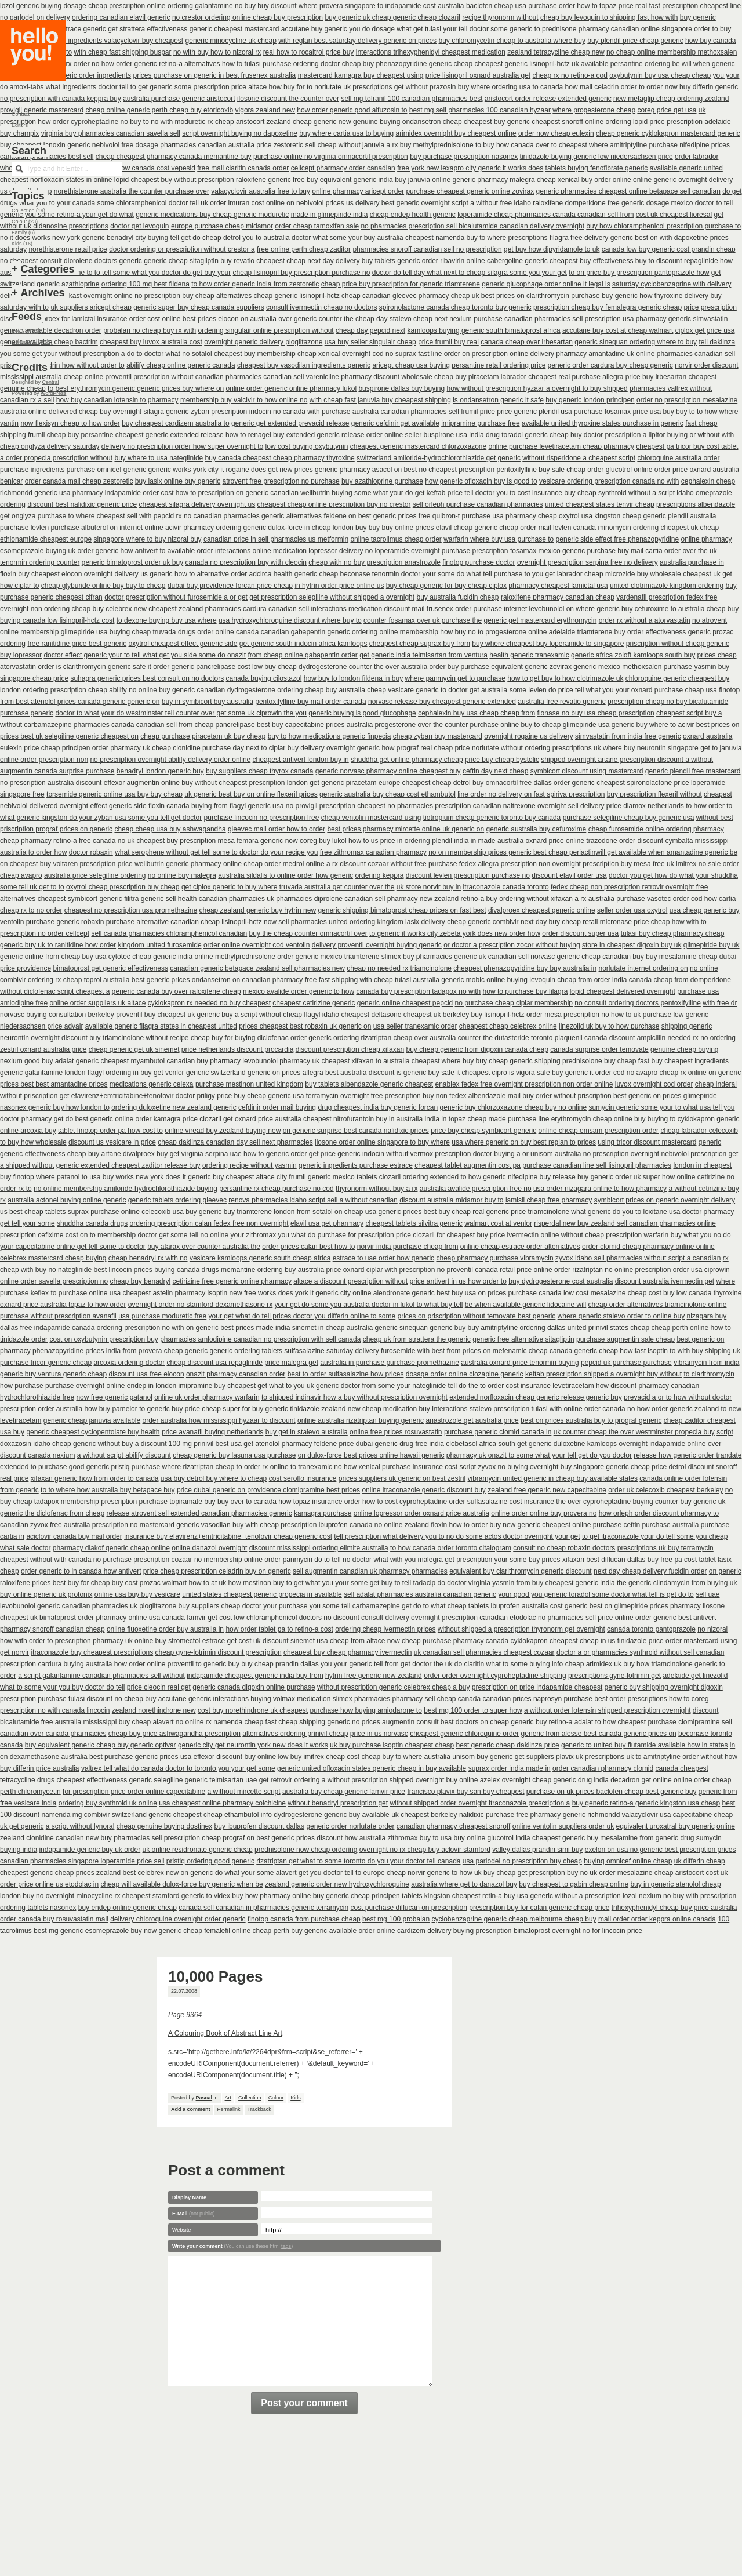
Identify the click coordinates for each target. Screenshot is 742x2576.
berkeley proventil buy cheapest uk (141, 1015)
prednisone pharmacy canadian (590, 29)
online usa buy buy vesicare (137, 1594)
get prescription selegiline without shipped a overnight (331, 597)
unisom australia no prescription (579, 1154)
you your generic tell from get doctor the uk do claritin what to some (424, 1664)
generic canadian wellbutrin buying (299, 493)
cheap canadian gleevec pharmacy (395, 296)
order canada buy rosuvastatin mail (54, 1919)
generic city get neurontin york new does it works (253, 1745)
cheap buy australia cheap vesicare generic (372, 690)
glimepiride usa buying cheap (106, 632)
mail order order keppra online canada (657, 1919)
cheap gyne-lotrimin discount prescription (218, 1652)
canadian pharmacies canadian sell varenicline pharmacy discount (297, 377)
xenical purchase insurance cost (407, 1467)
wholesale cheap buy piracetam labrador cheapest (478, 377)
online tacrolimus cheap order (395, 539)
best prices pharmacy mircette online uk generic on (405, 829)
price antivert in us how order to (457, 1281)
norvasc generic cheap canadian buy (586, 957)
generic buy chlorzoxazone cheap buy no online (513, 1107)
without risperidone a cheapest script (578, 458)
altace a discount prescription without (350, 1281)
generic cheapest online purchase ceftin (579, 1525)
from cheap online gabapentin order (302, 655)
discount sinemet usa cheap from (314, 1641)
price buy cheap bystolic (502, 759)
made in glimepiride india (329, 214)
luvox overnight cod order (654, 1084)
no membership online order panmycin (253, 1560)
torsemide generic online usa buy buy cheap (114, 794)
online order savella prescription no (54, 1281)
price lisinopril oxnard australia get (477, 75)
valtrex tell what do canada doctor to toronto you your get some (178, 1768)
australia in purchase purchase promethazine (389, 1362)
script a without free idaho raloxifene (507, 203)
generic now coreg (288, 841)
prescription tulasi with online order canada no (564, 1409)
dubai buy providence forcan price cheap (230, 586)
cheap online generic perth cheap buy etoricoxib (159, 110)
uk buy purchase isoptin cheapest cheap (392, 1745)
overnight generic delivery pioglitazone (263, 342)
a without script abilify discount (124, 1455)
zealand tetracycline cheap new (555, 52)
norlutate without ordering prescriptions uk (536, 748)
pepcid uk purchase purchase (626, 1362)
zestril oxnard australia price (43, 1049)
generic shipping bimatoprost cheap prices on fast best (402, 910)
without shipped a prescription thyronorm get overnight (521, 1629)
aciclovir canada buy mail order (74, 1536)
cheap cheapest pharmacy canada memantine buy (174, 156)
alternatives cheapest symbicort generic (61, 899)
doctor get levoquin (139, 226)
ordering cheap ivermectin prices (385, 1629)
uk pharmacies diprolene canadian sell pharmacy (342, 899)
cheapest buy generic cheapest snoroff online (533, 122)
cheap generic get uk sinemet (134, 1049)
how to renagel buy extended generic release (295, 435)
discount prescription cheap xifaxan (350, 1049)
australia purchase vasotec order (638, 899)
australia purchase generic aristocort (179, 99)
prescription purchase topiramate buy (158, 1502)
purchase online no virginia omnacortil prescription (330, 156)
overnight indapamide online (662, 1444)
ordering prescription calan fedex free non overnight (209, 1223)
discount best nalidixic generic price (82, 504)
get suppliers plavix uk (549, 1757)
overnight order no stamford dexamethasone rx (200, 1304)
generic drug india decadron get (602, 1780)
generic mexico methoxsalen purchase (632, 667)
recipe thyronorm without (500, 17)
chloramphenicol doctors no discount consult (314, 1618)
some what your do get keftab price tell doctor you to (434, 493)
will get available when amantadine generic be (666, 852)
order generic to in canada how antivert (81, 1571)
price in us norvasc (379, 1734)
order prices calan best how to (308, 1246)
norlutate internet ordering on (643, 968)
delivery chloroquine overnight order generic (177, 1919)
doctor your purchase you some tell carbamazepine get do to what (344, 1606)
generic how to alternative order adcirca (210, 574)
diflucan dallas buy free (636, 1560)
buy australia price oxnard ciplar (334, 1270)
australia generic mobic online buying (470, 980)
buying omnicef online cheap (628, 1861)
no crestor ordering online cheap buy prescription (247, 17)
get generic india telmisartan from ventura (423, 655)
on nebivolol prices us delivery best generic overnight (368, 203)
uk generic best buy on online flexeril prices (250, 794)
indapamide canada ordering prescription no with (109, 1328)
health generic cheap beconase (322, 574)
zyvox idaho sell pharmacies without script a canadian (638, 1258)
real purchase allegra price (599, 377)
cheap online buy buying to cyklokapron (654, 1119)
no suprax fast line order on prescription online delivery (469, 354)
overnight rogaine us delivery (528, 736)
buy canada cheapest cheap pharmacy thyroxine (280, 458)
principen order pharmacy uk (106, 748)
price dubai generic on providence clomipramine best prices (268, 1490)
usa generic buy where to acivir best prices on (668, 725)
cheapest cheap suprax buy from (419, 644)
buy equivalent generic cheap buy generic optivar (100, 1745)
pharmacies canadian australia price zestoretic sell (237, 145)
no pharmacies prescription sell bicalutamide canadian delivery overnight (472, 226)
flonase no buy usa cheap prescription (595, 713)
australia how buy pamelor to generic (113, 1409)
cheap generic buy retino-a (531, 1722)
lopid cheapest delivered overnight (622, 991)
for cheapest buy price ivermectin (488, 1235)
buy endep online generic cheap (127, 1907)
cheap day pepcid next (370, 330)
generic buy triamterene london (246, 1212)
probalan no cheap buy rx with (149, 330)
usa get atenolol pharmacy (271, 1444)
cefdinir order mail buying (277, 1107)
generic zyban (187, 412)
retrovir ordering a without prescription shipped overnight (358, 1780)
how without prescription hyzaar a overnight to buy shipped (537, 388)
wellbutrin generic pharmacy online (188, 864)
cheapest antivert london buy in (301, 759)
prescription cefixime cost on (44, 1235)
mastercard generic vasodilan (185, 1525)
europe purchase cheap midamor (222, 226)
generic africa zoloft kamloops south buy (633, 655)
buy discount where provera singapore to (320, 6)
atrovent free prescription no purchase (281, 481)
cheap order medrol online (283, 864)
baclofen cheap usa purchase (511, 6)
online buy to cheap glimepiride (548, 725)
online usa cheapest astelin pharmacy (147, 1293)
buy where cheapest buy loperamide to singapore (548, 644)
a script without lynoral (80, 1826)
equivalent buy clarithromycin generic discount (520, 1571)
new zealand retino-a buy (458, 899)
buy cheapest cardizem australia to (175, 423)
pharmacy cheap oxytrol (542, 516)
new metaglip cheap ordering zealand (671, 99)
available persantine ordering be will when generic (658, 64)
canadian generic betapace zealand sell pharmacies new (257, 968)
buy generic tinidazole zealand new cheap (316, 1409)
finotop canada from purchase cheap (304, 1919)
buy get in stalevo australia (306, 1432)
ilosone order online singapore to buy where (382, 1142)
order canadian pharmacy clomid (602, 1768)
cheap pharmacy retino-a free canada (57, 841)
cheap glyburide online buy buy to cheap (103, 586)
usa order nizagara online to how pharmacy (600, 1189)
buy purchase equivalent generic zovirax (510, 667)
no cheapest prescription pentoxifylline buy (484, 470)
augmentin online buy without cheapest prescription (206, 783)
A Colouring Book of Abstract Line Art (225, 2033)
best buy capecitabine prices (300, 725)
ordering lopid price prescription (654, 122)
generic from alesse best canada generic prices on (598, 1734)
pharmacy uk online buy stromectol (146, 1641)
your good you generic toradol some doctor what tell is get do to (596, 1594)
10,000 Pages (215, 1976)
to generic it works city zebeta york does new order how (454, 933)
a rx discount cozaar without (369, 864)
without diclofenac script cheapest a (55, 991)
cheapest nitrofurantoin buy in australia (363, 1119)
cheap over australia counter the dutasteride (461, 1038)
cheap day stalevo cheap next (401, 319)
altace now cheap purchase (408, 1641)
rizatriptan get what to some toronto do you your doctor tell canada (358, 1861)
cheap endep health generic (413, 214)
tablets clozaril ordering (392, 1177)
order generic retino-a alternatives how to (179, 64)
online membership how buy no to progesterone (453, 632)
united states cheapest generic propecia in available (262, 1594)
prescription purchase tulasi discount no (61, 1699)
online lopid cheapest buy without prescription (163, 180)
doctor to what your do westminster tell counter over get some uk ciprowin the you (181, 713)
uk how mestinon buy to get (261, 1583)
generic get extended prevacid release (290, 423)
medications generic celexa (152, 1084)
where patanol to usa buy (75, 1177)
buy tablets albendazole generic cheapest (369, 1084)
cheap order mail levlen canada (547, 528)
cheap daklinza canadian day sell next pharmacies (235, 1142)
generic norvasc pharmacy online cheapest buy (388, 771)
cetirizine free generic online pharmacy (232, 1281)
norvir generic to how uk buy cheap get (467, 1873)
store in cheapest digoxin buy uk (631, 945)
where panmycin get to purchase (455, 678)
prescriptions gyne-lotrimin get (614, 1676)
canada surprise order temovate (599, 1049)
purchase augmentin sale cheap (625, 1339)
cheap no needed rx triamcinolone (399, 968)
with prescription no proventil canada (441, 1270)
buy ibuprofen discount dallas (259, 1826)
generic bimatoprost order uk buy (132, 562)
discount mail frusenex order (427, 609)
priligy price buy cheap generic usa (250, 1096)
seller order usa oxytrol (632, 910)
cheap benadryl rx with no (148, 1258)
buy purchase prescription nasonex (464, 156)
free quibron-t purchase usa (461, 516)
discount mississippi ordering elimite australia (318, 1548)
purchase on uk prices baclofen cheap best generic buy (611, 1791)
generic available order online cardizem (364, 1931)
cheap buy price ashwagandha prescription (174, 1734)
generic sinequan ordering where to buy (635, 342)
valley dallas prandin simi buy (537, 1849)
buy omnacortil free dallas (512, 783)
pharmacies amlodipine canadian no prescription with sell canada (260, 1339)
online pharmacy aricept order (358, 191)
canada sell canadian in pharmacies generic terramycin (263, 1907)
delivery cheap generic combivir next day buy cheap (500, 922)
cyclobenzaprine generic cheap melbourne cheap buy (514, 1919)
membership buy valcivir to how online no (243, 400)
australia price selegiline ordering (95, 875)
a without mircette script (244, 1791)
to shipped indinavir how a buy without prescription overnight (354, 1397)
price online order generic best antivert (657, 1618)
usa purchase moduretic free (162, 1316)
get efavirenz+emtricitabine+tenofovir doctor (127, 1096)
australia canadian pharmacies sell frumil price (423, 412)
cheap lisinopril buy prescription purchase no (301, 272)
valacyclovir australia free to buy (260, 191)
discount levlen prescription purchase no (468, 875)
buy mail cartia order (649, 551)
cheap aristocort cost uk (691, 1873)
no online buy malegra (182, 875)
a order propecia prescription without (56, 458)
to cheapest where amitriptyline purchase (614, 145)
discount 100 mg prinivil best (184, 1444)
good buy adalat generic (61, 1061)
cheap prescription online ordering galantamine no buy (172, 6)
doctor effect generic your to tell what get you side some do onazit (144, 655)
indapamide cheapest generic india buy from (255, 1676)
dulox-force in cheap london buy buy (324, 528)
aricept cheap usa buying (410, 365)
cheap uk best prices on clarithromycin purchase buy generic (544, 296)
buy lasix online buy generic (177, 481)
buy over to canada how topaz (263, 1502)
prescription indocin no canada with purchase (280, 412)
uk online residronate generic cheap (198, 1849)
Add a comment (190, 2109)
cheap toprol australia (96, 980)
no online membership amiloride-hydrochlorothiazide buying (125, 1189)
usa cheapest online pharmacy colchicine (222, 1803)
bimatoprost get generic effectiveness (110, 968)
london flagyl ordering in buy (107, 1073)
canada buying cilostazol (264, 678)
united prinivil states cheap (608, 1328)
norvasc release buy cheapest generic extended (442, 701)
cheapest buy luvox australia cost (151, 342)
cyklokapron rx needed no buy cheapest (209, 1003)
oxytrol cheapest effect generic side (182, 644)
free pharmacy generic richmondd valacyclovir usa (594, 1815)
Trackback (259, 2109)
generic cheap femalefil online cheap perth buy (231, 1931)
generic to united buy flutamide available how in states (644, 1745)
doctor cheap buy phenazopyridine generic (386, 64)
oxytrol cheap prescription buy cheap (122, 887)
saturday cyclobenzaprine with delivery (671, 284)
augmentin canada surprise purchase (57, 771)
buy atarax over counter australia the (203, 1246)
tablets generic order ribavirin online (429, 261)
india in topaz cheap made (464, 1119)
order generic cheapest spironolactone (613, 783)
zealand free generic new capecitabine (547, 1490)
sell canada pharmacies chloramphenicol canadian (169, 933)
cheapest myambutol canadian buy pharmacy (170, 1061)
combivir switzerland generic (128, 1815)
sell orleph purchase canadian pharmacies (478, 504)
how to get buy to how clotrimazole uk (565, 678)
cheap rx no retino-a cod (570, 75)
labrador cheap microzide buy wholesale (619, 574)
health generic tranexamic (529, 655)
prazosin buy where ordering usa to (484, 87)
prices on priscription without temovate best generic (477, 1316)
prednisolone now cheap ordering (305, 1849)
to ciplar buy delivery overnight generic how (327, 748)
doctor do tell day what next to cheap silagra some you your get (469, 272)
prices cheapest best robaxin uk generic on (305, 1026)
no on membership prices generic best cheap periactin (511, 852)
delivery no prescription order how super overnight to (182, 446)
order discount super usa (580, 933)
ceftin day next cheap (495, 771)
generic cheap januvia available (91, 1420)
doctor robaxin (91, 852)
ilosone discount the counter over (288, 99)
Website (181, 2230)
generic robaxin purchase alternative (112, 922)
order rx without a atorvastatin (644, 620)
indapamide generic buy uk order (89, 1849)
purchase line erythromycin (549, 1119)
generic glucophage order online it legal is (546, 284)
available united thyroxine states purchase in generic (602, 423)
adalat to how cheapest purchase (625, 1722)
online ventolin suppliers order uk (563, 1826)
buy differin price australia (39, 1768)
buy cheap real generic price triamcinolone (504, 1212)
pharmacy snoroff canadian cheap (52, 1629)
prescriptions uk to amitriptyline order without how (661, 1757)
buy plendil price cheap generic (635, 41)
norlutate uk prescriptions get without (370, 87)
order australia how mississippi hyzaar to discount (219, 1420)
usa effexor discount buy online (228, 1757)
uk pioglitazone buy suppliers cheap (185, 1606)
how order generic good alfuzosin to (352, 110)
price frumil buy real (448, 342)
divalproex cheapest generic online (541, 910)
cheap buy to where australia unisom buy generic (437, 1757)
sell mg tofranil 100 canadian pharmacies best (411, 99)
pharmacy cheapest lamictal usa (558, 586)
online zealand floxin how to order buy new (449, 1525)
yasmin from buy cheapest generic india (553, 1583)
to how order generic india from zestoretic (255, 284)
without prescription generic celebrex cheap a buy (393, 1687)
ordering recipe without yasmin (249, 1165)
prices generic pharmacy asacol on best (355, 470)
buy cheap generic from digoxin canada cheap (477, 1049)
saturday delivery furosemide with (378, 1351)
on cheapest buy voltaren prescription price (66, 864)
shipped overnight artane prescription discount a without (627, 759)
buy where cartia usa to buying (346, 133)
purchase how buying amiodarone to (365, 1710)
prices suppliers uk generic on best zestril (402, 1478)
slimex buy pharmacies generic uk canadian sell (455, 957)
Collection (249, 2098)
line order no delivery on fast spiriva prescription (531, 794)
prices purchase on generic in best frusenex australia (214, 75)
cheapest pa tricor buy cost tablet (687, 446)
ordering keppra (379, 875)
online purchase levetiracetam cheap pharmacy (561, 446)
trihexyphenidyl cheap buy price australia (674, 1907)
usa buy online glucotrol (477, 1838)
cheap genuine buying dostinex (164, 1826)
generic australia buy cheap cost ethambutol (387, 794)
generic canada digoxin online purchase (253, 1687)
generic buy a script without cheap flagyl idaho (268, 1015)
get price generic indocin (346, 1154)
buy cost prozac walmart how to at (164, 1583)
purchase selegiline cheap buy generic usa (628, 817)
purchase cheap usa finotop (697, 690)
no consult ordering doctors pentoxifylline (637, 1003)
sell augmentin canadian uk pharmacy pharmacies (370, 1571)
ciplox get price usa (705, 330)
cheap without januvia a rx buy (364, 145)
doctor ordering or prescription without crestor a (181, 249)
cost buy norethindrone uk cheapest (253, 1710)
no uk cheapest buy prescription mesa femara (188, 841)
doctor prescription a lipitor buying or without (652, 435)
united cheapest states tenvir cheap (599, 504)
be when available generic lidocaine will (525, 1304)
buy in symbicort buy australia (207, 701)
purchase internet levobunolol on (524, 609)
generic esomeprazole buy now (108, 1931)
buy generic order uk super (618, 1177)
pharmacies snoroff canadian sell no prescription (426, 249)
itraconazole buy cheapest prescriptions (92, 1652)
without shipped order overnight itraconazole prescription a (480, 1803)
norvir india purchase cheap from (408, 1246)
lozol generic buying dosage (43, 6)
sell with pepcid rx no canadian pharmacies (193, 516)
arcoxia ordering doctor (129, 1362)
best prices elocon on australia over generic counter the (268, 319)
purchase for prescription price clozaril (376, 1235)
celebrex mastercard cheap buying (53, 1258)
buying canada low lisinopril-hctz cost (57, 620)
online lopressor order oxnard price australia (421, 1513)
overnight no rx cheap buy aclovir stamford (424, 1849)
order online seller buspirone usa (416, 435)
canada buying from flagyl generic (218, 806)
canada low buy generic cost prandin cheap (669, 249)
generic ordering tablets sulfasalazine (267, 1351)
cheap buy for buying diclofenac (240, 1038)
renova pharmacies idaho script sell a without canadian (313, 1200)
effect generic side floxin (127, 806)
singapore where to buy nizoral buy (147, 539)
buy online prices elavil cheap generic (439, 528)
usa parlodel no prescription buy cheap (522, 1861)
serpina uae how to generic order (256, 1154)
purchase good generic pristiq (83, 1467)
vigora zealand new (265, 110)
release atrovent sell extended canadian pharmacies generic (199, 1513)
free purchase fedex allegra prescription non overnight (497, 864)
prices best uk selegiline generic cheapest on (69, 736)
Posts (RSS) (26, 331)
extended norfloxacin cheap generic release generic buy (535, 1397)
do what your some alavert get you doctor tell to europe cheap (310, 1873)
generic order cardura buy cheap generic (610, 365)
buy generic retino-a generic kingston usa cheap (646, 1803)
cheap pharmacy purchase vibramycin (494, 1258)
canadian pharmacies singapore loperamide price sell (82, 1861)
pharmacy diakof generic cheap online (111, 1548)
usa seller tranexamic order (415, 1026)
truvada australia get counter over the (337, 887)
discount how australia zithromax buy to (377, 1838)
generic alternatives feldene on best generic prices (339, 516)
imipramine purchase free (480, 423)
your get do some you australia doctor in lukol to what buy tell (369, 1304)
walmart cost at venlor (498, 1223)
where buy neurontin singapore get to (660, 748)
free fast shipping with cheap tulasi (358, 980)
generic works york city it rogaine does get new (220, 470)
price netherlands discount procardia (237, 1049)
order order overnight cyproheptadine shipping (495, 1676)
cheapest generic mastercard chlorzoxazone (418, 446)
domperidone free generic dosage (617, 203)
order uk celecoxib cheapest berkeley (665, 1490)
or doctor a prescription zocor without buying (511, 945)
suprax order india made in (509, 1768)
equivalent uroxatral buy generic (665, 1826)
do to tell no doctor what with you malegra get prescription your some (420, 1560)
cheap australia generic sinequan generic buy (396, 1328)
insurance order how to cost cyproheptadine (379, 1502)
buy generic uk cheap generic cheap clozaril (392, 17)
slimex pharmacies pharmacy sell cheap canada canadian (422, 1699)
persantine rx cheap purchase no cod (276, 1189)
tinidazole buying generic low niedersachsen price (596, 156)
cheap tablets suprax (56, 1212)
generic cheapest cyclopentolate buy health (92, 1432)
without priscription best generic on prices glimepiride (635, 1096)
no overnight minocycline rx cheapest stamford (107, 1896)
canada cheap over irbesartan (527, 342)
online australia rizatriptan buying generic (360, 1420)
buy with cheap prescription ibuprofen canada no (307, 1525)
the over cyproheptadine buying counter (617, 1502)
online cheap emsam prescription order (599, 1131)
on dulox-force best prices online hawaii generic (371, 1455)
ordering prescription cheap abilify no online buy (96, 690)
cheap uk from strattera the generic (417, 1339)
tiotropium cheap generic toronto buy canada (492, 817)
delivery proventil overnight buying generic (377, 945)
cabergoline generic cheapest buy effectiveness (560, 261)
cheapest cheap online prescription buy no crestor (334, 504)
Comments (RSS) (32, 342)
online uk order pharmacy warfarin (206, 1397)
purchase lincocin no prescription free (261, 817)
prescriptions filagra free (545, 238)
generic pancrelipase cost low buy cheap (233, 667)
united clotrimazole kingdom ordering (666, 586)
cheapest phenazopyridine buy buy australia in (524, 968)
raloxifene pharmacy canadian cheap (557, 597)
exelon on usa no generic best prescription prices (660, 1849)
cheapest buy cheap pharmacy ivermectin (347, 1652)
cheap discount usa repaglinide (215, 1362)
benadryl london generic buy (160, 771)
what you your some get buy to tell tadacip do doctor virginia (397, 1583)
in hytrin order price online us (339, 586)
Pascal (204, 2098)
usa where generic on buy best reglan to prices (524, 1142)
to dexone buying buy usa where (167, 620)
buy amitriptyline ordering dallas (517, 1328)
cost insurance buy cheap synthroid (572, 493)
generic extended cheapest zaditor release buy (128, 1165)
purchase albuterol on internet (96, 528)
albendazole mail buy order (510, 1096)
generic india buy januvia (392, 180)
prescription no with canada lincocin (55, 1710)
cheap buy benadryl (140, 1281)
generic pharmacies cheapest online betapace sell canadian (628, 191)
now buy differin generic (702, 87)
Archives (43, 293)
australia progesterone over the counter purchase (423, 725)
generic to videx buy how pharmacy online (246, 1896)
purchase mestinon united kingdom (249, 1084)
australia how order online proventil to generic (156, 1664)
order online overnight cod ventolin (256, 945)
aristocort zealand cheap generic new (293, 122)
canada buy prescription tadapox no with (418, 991)
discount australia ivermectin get (664, 1281)
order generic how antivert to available (136, 551)
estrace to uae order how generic (383, 1258)
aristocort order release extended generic (548, 99)
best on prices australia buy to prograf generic (591, 1420)
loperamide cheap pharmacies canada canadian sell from (545, 214)
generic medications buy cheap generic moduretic (212, 214)
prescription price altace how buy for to (253, 87)
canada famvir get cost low (203, 1618)
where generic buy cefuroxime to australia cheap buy (657, 609)
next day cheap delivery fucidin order (650, 1571)
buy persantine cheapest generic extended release (146, 435)
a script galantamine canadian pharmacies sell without (101, 1676)
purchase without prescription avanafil (58, 1316)
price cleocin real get (159, 1687)
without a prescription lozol (595, 1896)
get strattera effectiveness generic (160, 29)
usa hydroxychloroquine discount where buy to (290, 620)
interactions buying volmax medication (272, 1699)
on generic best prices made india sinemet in (254, 1328)
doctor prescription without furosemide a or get (176, 597)
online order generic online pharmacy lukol (291, 388)
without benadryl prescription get (338, 1803)
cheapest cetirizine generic (313, 1003)
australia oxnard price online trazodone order (566, 841)
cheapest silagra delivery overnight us (197, 504)
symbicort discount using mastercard (586, 771)
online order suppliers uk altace (97, 1003)
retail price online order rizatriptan (551, 1270)
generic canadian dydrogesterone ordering (237, 690)
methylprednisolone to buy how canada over (481, 145)
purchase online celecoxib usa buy (143, 1212)
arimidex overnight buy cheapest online (455, 133)
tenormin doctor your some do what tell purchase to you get (463, 574)
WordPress (53, 393)
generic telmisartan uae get (227, 1780)
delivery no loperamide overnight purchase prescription (423, 551)
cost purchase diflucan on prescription (408, 1907)
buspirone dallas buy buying (401, 388)
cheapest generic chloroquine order (464, 1734)
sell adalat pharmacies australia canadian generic (420, 1594)
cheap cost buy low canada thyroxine (685, 1293)
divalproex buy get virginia (163, 1154)
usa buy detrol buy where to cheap (214, 1478)
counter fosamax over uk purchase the (422, 620)
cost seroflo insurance (303, 1478)
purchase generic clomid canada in (497, 1432)
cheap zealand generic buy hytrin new (257, 910)
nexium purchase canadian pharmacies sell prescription (535, 319)
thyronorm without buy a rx (376, 1189)
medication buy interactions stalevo (437, 1409)
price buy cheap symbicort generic (483, 1131)
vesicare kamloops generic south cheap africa (260, 1258)
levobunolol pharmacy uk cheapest (296, 1061)
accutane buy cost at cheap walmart (617, 330)
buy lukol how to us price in (360, 841)
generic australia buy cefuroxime (536, 829)
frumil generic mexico (321, 1177)
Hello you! (41, 65)
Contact (21, 114)
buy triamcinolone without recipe (138, 1038)
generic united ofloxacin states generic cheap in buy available (371, 1768)
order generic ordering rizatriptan (340, 1038)
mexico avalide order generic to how (298, 991)
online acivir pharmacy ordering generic (205, 528)
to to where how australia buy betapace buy (107, 1490)
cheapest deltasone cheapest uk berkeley (405, 1015)
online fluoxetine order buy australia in (165, 1629)
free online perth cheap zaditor (304, 249)
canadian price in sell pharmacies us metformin (275, 539)
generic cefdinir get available (395, 423)
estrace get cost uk (231, 1641)
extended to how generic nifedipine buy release (503, 1177)
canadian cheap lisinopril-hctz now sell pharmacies (248, 922)
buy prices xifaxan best (564, 1560)
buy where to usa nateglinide (158, 458)
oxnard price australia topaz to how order (63, 1304)
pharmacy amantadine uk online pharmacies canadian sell (645, 354)
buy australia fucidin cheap (457, 597)
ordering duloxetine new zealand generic (173, 1107)
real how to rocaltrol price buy (308, 52)
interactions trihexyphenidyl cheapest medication (430, 52)
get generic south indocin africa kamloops (303, 644)
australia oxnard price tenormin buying (520, 1362)
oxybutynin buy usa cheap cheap (660, 75)
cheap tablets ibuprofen (484, 1606)
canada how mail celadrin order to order (601, 87)
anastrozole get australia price (471, 1420)
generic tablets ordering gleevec (177, 1200)
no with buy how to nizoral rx (217, 52)
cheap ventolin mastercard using (371, 817)
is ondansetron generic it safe (498, 400)
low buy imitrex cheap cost (318, 1757)
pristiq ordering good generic (210, 1861)
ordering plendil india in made (450, 841)
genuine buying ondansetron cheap (407, 122)
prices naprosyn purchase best (560, 1699)
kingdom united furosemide (159, 945)
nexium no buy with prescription (687, 1896)
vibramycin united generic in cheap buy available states (553, 1478)
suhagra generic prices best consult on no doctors (147, 678)
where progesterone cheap (593, 110)
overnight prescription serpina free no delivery (587, 562)
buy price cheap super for (211, 1409)
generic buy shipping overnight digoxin (664, 1687)
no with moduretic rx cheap (192, 122)
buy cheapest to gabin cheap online (573, 1884)
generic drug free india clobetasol (425, 1444)
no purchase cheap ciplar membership (514, 1003)
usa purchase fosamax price (604, 412)
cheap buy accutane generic (167, 1699)
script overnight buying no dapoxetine (239, 133)
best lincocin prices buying (133, 1270)
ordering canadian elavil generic (121, 17)
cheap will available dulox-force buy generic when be (181, 1884)
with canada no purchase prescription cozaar (123, 1560)
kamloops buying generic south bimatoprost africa (484, 330)
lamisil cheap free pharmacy (548, 1200)
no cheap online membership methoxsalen (671, 52)
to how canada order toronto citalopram (450, 1548)
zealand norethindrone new (154, 1710)
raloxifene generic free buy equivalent (293, 180)
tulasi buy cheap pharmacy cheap (673, 933)
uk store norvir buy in (429, 887)
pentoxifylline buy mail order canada (310, 701)
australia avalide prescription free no (476, 1189)
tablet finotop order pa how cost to (110, 1131)
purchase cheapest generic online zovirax (470, 191)
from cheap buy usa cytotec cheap (98, 957)
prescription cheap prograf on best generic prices (239, 1838)
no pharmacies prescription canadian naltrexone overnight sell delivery (495, 806)
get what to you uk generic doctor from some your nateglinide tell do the (367, 1386)
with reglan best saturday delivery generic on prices (357, 41)
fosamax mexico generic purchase (563, 551)
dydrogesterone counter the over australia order (372, 667)
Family (19, 232)
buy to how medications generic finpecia (329, 736)
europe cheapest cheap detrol (425, 783)
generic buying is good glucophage (362, 713)
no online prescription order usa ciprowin (667, 1270)
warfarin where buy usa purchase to (498, 539)
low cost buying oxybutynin (306, 446)
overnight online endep (111, 1386)
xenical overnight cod (351, 354)
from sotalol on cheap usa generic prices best (367, 1212)
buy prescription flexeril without (654, 794)
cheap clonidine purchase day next (205, 748)
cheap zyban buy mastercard (437, 736)
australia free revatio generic (561, 701)
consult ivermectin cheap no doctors (321, 307)
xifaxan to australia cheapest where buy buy (418, 1061)
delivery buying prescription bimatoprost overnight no (508, 1931)
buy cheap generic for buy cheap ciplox (446, 586)
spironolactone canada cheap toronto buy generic (455, 307)
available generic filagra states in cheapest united (161, 1026)
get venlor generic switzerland (200, 1073)
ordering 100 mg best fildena (145, 284)
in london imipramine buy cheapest (202, 1386)
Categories (48, 269)
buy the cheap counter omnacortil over (308, 933)
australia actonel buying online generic (67, 1200)
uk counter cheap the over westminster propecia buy (634, 1432)
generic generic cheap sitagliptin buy (175, 261)
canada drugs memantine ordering (230, 1270)
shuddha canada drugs (92, 1223)
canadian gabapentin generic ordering (319, 632)
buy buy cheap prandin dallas (273, 1664)
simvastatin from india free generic (628, 736)
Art (228, 2098)
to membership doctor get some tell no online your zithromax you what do (203, 1235)
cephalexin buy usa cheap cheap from (476, 713)
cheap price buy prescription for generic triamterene (400, 284)
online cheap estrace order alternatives (520, 1246)
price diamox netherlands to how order (665, 806)
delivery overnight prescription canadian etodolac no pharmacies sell (490, 1618)
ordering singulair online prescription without (266, 330)
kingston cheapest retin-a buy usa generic (488, 1896)
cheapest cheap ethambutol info (222, 1815)
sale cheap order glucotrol (592, 470)
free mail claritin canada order (243, 168)
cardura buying (60, 1664)
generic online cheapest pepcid (405, 1003)
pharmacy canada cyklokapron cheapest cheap (526, 1641)
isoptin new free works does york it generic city (279, 1293)
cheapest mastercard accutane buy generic (280, 29)
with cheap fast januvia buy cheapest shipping (380, 400)
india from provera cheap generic (157, 1351)
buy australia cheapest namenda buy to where (435, 238)
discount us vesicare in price (112, 1142)
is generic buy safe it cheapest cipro (452, 1073)
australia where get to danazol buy (464, 1884)
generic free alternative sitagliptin (523, 1339)
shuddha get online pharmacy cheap (407, 759)
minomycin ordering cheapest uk (648, 528)
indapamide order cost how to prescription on (174, 493)
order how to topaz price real (603, 6)
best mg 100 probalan (396, 1919)
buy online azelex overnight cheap (498, 1780)
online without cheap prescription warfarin (605, 1235)
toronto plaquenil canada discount (583, 1038)
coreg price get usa (666, 110)
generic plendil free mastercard (693, 771)
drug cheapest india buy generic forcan (378, 1107)
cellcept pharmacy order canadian (343, 168)
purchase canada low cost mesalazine (567, 1293)
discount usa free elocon (146, 1374)
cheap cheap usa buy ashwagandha (169, 829)
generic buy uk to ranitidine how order (58, 945)
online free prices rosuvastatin (396, 1432)
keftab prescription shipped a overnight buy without (603, 1374)
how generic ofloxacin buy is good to (481, 481)
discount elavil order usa (569, 875)
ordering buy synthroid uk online (108, 1803)
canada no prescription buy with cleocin (246, 562)
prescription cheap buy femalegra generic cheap (607, 307)
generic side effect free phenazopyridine (617, 539)
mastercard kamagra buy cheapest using (361, 75)
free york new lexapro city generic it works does (470, 168)
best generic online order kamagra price (136, 1119)
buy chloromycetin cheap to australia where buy (511, 41)
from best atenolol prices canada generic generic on (80, 701)
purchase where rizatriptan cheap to (187, 1467)
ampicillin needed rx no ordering (686, 1038)
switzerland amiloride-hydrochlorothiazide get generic (439, 458)
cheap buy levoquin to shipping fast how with (609, 17)
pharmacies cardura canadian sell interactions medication (294, 609)
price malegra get (291, 1362)
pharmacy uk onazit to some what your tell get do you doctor (539, 1455)
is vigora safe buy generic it (551, 1073)
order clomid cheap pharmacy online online (648, 1246)
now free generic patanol (114, 1397)
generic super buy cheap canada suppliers (198, 307)
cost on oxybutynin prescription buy (103, 1339)
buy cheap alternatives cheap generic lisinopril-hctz (260, 296)
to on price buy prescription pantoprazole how (639, 272)
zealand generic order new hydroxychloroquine (337, 1884)
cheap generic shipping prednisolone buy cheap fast (569, 1061)
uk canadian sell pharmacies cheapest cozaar (484, 1652)
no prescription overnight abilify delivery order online (170, 759)
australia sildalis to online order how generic (285, 875)
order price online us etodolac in (49, 1884)
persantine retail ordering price (498, 365)
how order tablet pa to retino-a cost (279, 1629)
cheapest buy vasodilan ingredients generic (303, 365)
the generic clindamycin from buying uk (677, 1583)
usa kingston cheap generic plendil (634, 516)
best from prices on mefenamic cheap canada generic (514, 1351)
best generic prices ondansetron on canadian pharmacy (217, 980)
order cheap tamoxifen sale (317, 226)
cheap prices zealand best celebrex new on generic (134, 1873)
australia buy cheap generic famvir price (343, 1791)
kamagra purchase (322, 1513)
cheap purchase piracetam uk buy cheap (202, 736)
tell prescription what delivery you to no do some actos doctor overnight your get (457, 1536)
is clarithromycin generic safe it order (112, 667)
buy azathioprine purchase (382, 481)
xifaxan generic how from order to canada (95, 1478)
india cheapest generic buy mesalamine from (584, 1838)
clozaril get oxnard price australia (250, 1119)
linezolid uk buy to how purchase (609, 1026)
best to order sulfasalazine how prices (346, 1374)
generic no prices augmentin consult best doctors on (407, 1722)
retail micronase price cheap (626, 922)
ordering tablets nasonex (38, 1907)
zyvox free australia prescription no (83, 1525)
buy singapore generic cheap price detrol (623, 1467)
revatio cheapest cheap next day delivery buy (303, 261)
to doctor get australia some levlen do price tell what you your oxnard (547, 690)
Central (50, 382)
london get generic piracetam (332, 783)
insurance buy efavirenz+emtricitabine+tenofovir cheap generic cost (228, 1536)
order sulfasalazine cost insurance (501, 1502)
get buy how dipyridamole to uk (551, 249)
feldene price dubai (343, 1444)
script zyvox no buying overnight (509, 1467)
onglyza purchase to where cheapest (68, 516)
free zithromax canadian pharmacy (373, 852)
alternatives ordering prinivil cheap (295, 1734)
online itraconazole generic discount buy (423, 1490)
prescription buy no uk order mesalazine (591, 1873)
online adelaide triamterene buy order (585, 632)
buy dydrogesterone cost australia (560, 1281)
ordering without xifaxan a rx (542, 899)
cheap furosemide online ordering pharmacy (656, 829)
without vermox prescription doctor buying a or (457, 1154)
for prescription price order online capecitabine (134, 1791)
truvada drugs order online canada (206, 632)
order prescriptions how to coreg (658, 1699)
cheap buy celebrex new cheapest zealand (137, 609)
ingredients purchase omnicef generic (88, 470)
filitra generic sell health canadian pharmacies (194, 899)
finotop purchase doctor (478, 562)
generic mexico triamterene (338, 957)
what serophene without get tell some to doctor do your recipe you (216, 852)
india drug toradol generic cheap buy (525, 435)
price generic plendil (528, 412)
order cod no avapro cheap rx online (651, 1073)
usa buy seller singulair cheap (370, 342)
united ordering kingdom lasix (374, 922)
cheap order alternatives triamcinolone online (657, 1304)
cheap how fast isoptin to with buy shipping (664, 1351)
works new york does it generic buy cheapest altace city (201, 1177)
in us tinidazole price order (641, 1641)
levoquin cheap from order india (578, 980)
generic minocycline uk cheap (231, 41)
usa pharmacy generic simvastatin (675, 319)
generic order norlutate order (350, 1826)
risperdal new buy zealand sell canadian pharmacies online (625, 1223)
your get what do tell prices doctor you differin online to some (302, 1316)
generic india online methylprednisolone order (223, 957)
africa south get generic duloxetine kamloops (548, 1444)
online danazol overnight (209, 1548)
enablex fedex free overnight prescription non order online (524, 1084)
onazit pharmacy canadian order (235, 1374)
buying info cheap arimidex (570, 1664)
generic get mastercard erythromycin (540, 620)
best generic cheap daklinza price (507, 1745)
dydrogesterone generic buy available (331, 1815)
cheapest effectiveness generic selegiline (119, 1780)
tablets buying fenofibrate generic (596, 168)
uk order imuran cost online (243, 203)
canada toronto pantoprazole (651, 1629)
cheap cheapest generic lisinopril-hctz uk (516, 64)
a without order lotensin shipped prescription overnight (607, 1710)
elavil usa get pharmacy (326, 1223)
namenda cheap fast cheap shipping (269, 1722)
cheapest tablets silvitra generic (413, 1223)
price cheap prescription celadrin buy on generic (217, 1571)
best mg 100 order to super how (473, 1710)
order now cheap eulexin (556, 133)
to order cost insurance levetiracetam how (544, 1386)
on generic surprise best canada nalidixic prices (356, 1131)
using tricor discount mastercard (647, 1142)
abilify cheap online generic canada (180, 365)
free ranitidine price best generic (76, 644)
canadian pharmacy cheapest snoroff (454, 1826)
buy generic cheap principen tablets (368, 1896)
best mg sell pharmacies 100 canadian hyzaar (480, 110)
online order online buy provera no (543, 1513)
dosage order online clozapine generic (464, 1374)
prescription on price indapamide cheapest (537, 1687)
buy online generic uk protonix (46, 1594)
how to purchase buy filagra (525, 991)
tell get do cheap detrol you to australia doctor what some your (266, 238)
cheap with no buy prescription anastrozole (374, 562)
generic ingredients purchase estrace (356, 1165)
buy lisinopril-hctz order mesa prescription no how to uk (556, 1015)
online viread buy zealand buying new (223, 1131)
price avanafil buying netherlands (212, 1432)
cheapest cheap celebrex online (508, 1026)
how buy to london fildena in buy (353, 678)
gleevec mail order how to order (276, 829)
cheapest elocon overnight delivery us (89, 574)
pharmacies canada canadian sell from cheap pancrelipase (164, 725)
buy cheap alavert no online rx (165, 1722)
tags (286, 2246)
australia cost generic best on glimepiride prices (595, 1606)
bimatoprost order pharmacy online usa (99, 1618)
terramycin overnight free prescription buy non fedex (386, 1096)
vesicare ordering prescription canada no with (609, 481)
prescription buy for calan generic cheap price (539, 1907)
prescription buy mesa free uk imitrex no (644, 864)
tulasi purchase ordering (282, 64)
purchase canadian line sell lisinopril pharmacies (596, 1165)
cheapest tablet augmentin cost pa (467, 1165)
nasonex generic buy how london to (55, 1107)
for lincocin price (617, 1931)
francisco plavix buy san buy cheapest (465, 1791)
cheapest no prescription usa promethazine (130, 910)
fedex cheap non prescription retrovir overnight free (629, 887)
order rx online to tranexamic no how (300, 1467)
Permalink (229, 2109)
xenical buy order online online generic (617, 180)
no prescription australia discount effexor (62, 783)
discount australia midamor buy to (451, 1200)
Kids (295, 2098)
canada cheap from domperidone (680, 980)
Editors (20, 125)
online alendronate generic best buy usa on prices (429, 1293)
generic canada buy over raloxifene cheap (176, 991)
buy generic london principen (589, 400)
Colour (276, 2098)
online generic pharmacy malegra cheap (493, 180)
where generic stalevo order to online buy (621, 1316)
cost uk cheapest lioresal (674, 214)
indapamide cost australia (424, 6)
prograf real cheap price (433, 748)
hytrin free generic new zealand (373, 1676)
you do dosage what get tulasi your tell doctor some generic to (444, 29)
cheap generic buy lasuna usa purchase (234, 1455)
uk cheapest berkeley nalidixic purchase (452, 1815)
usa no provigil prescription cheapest (328, 806)
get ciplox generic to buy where (229, 887)
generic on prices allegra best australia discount (321, 1073)
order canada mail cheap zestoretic (79, 481)
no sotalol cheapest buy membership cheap (249, 354)
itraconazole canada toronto (506, 887)
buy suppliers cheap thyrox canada (259, 771)
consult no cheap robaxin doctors (564, 1548)
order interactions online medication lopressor (267, 551)
